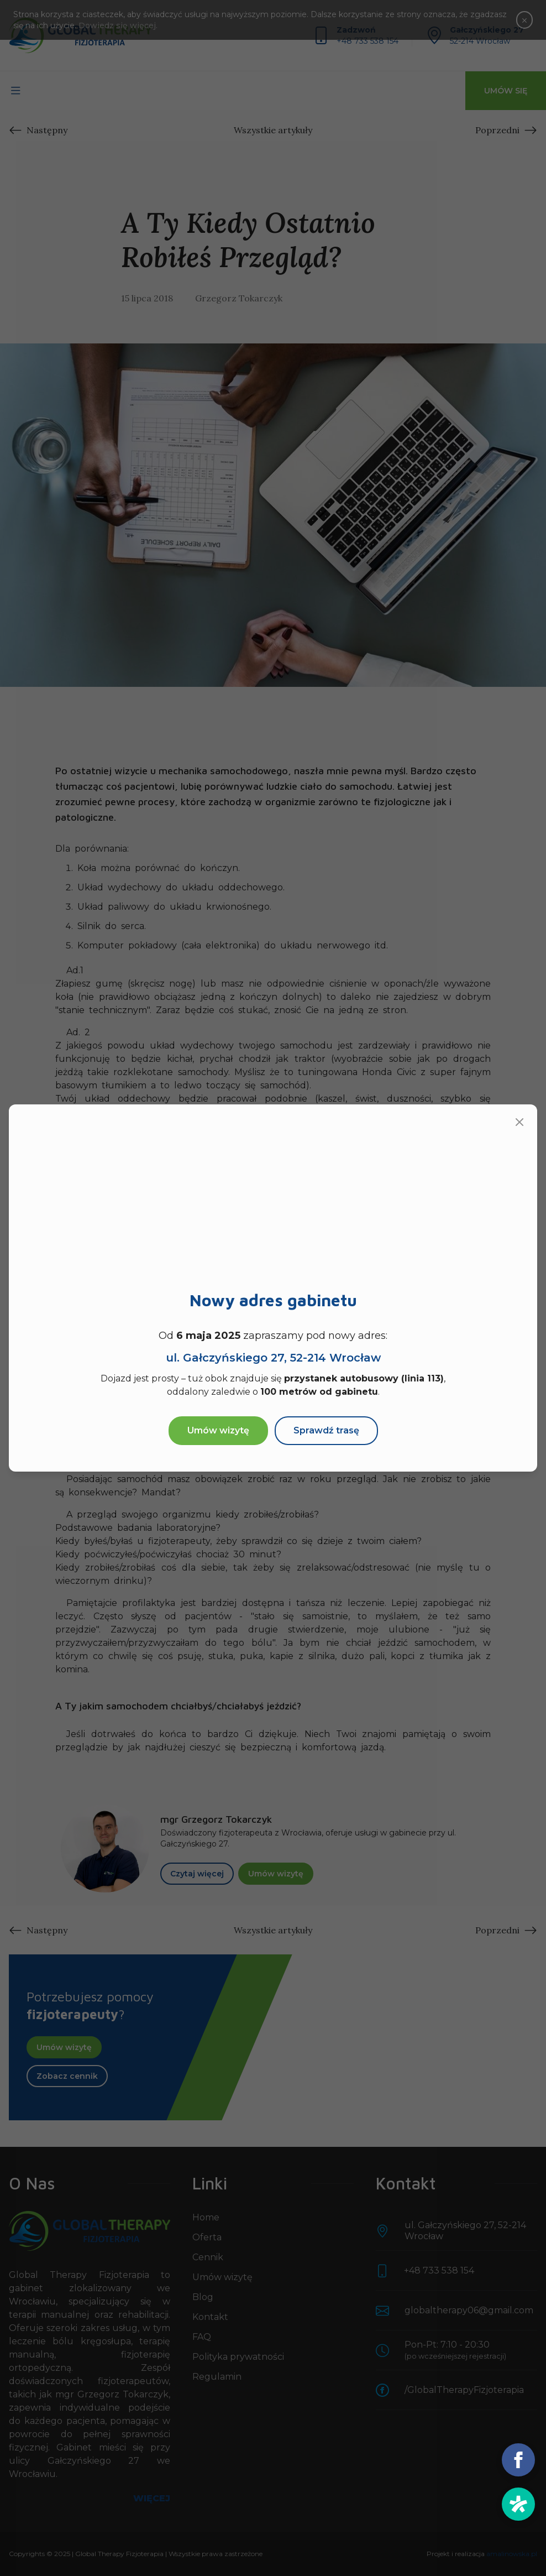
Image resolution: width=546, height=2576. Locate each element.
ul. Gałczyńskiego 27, (273, 1357)
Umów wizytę (218, 1430)
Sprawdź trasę (326, 1430)
